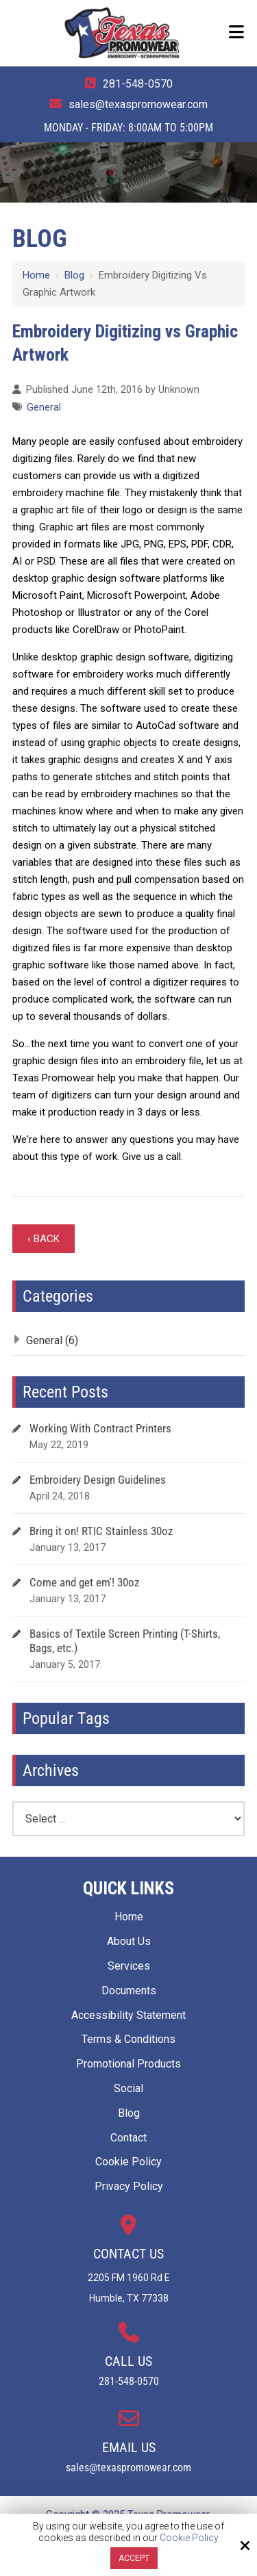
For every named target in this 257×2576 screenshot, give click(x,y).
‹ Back (43, 1239)
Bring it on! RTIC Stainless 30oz (101, 1531)
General (44, 407)
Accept (134, 2558)
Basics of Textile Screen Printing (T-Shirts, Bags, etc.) (124, 1641)
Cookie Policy (189, 2537)
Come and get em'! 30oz (84, 1582)
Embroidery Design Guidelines (97, 1479)
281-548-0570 (138, 83)
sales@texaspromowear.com (138, 104)
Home (36, 275)
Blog (74, 275)
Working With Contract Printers (100, 1428)
